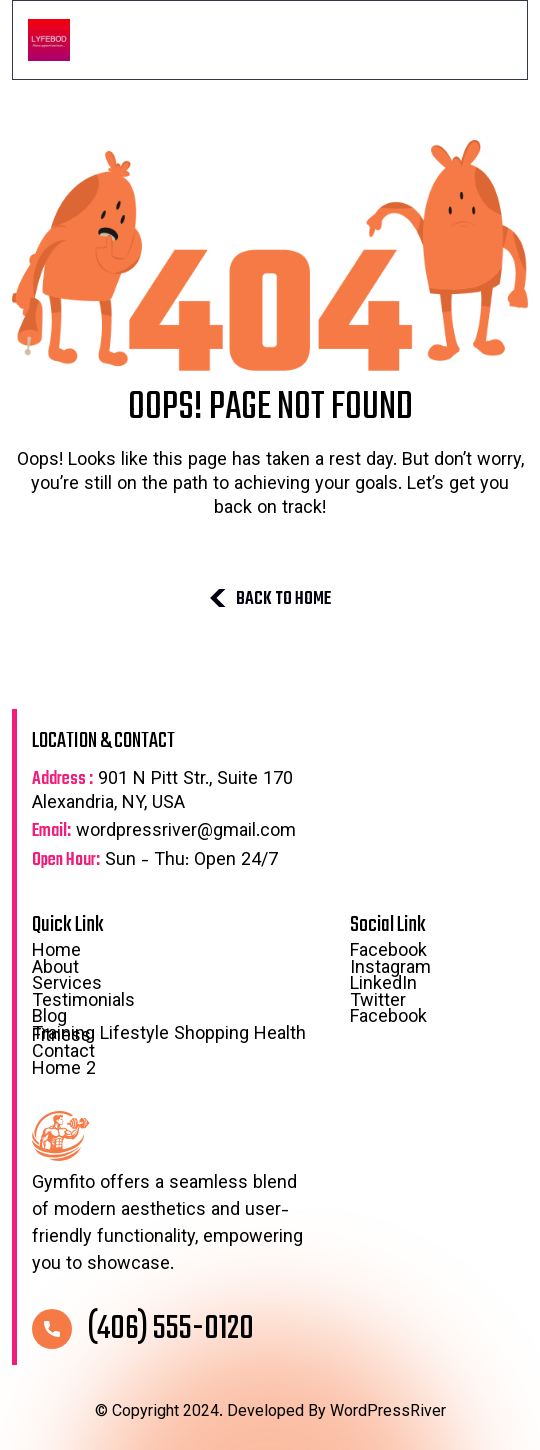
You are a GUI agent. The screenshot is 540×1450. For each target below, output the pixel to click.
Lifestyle (134, 1035)
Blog (181, 1019)
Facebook (388, 953)
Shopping (211, 1035)
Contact (63, 1054)
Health (280, 1035)
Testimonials (83, 1003)
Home (56, 953)
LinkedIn (383, 986)
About (55, 970)
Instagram (390, 970)
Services (67, 986)
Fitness (61, 1037)
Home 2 (64, 1071)
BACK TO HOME (270, 599)
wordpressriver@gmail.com (164, 832)
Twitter (378, 1003)
